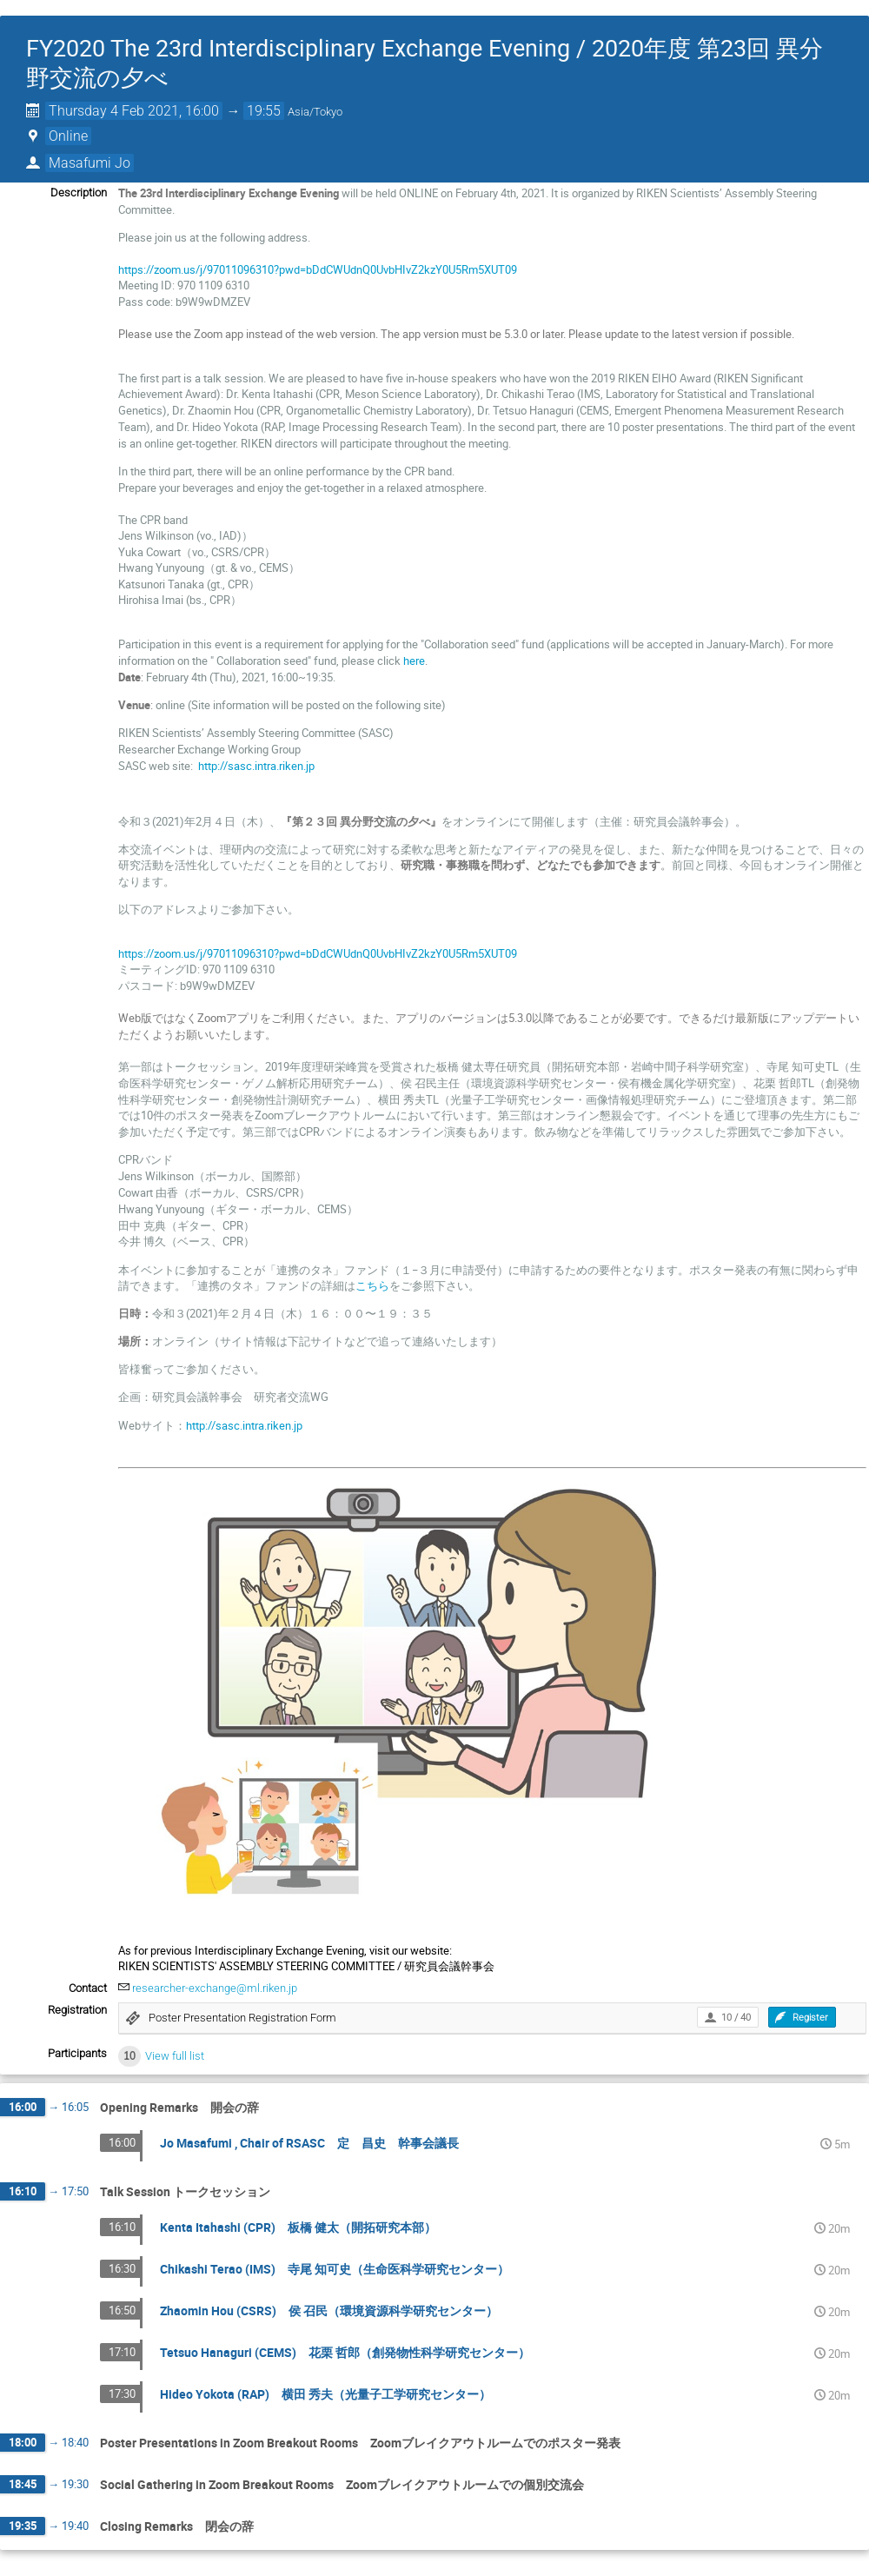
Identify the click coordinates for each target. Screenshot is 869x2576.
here (414, 660)
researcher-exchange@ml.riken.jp (214, 1988)
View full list (174, 2055)
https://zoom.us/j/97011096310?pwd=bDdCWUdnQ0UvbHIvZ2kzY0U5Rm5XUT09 (317, 269)
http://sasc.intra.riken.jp (256, 765)
